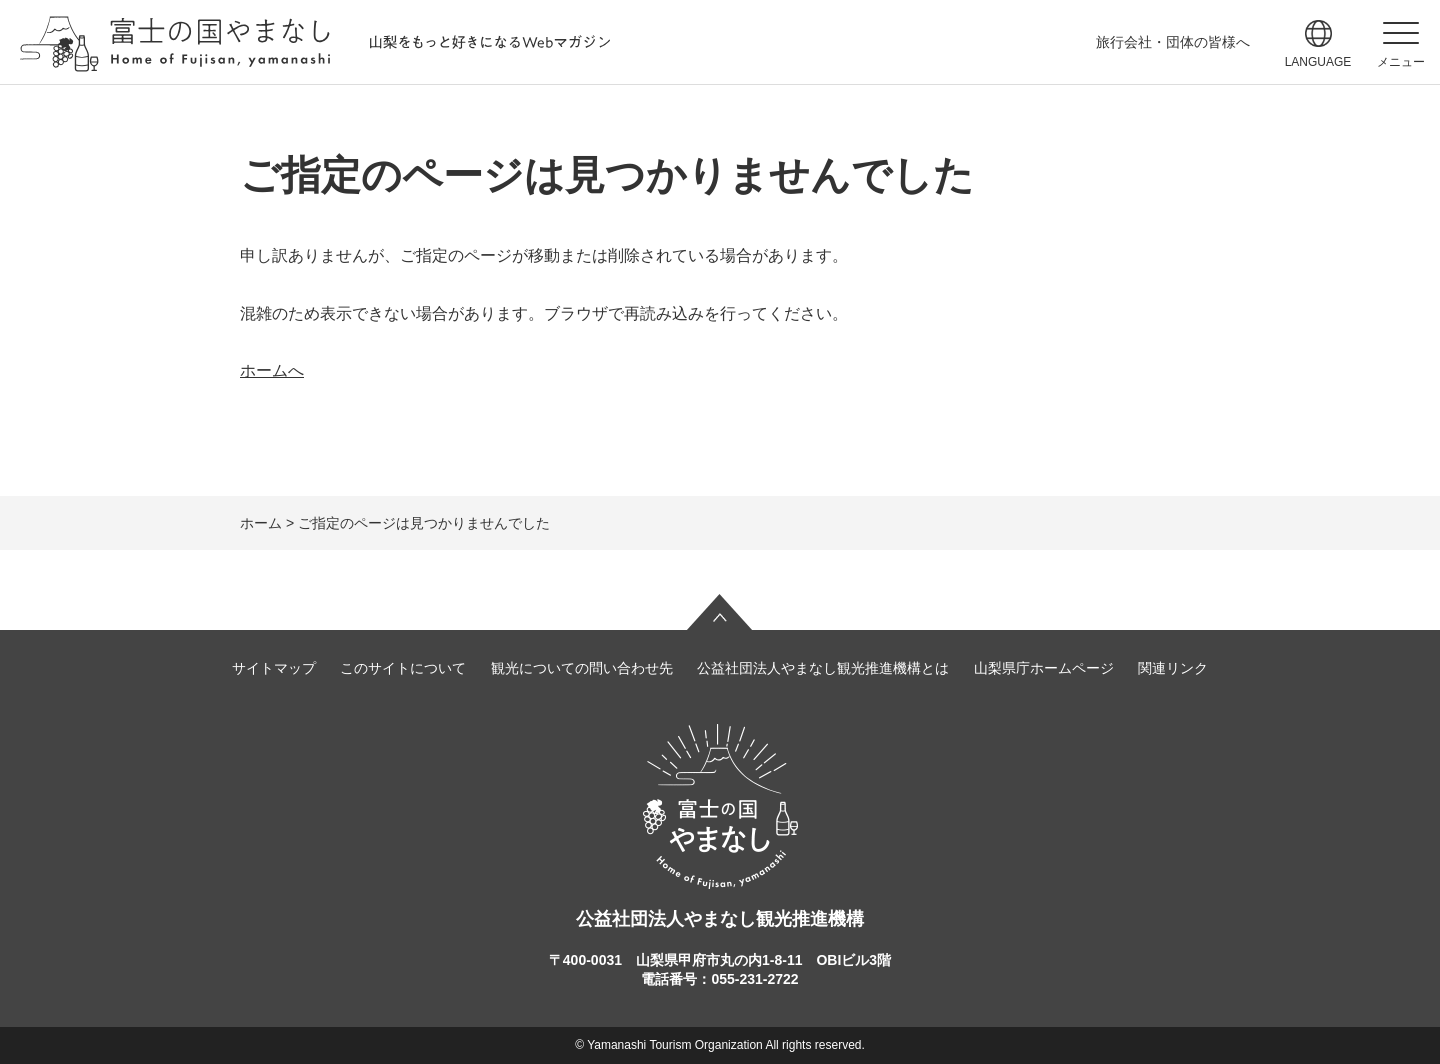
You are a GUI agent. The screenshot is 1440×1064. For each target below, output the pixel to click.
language (1318, 62)
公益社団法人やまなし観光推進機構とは (823, 668)
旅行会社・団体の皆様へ (1173, 42)
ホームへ (272, 370)
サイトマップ (274, 668)
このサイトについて (403, 668)
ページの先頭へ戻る (720, 612)
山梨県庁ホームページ (1044, 668)
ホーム (261, 523)
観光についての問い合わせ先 (582, 668)
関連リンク (1173, 668)
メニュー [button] (1401, 62)
